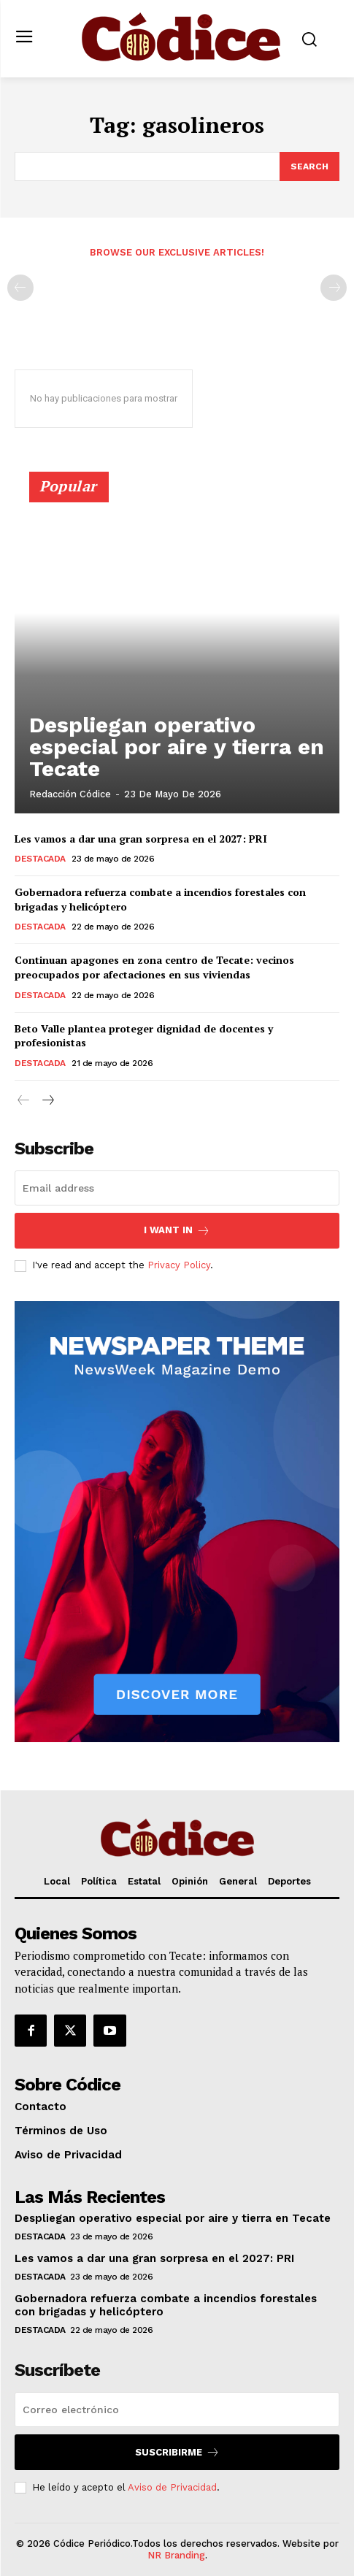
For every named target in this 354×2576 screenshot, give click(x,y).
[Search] (309, 166)
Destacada (40, 859)
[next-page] (47, 1101)
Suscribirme (177, 2452)
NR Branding (176, 2555)
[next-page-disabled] (333, 288)
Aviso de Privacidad (172, 2487)
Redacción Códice (70, 794)
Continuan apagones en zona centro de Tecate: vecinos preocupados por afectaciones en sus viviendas (154, 967)
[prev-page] (20, 288)
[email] (177, 1187)
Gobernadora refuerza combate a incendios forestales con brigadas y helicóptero (160, 899)
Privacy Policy (178, 1265)
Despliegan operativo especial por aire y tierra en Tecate (176, 746)
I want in (177, 1231)
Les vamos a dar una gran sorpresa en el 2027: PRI (141, 839)
